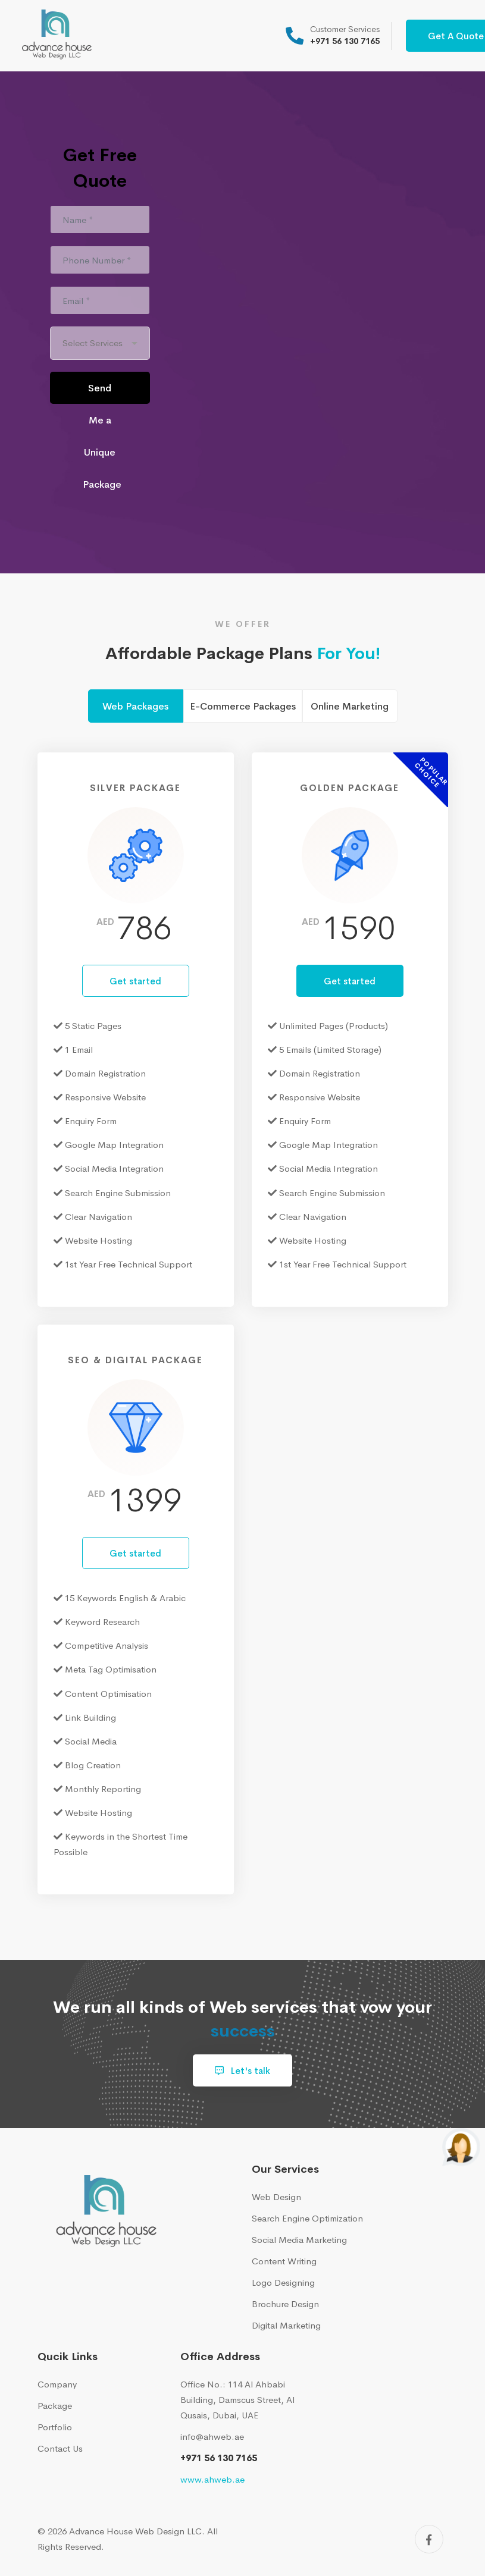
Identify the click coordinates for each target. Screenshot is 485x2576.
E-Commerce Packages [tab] (243, 706)
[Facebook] (429, 2539)
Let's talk (242, 2070)
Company (57, 2384)
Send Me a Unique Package (102, 393)
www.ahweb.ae (212, 2479)
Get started (135, 981)
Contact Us (60, 2448)
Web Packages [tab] (135, 706)
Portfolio (54, 2427)
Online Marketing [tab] (350, 706)
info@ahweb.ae (212, 2436)
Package (54, 2405)
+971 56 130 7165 (218, 2458)
